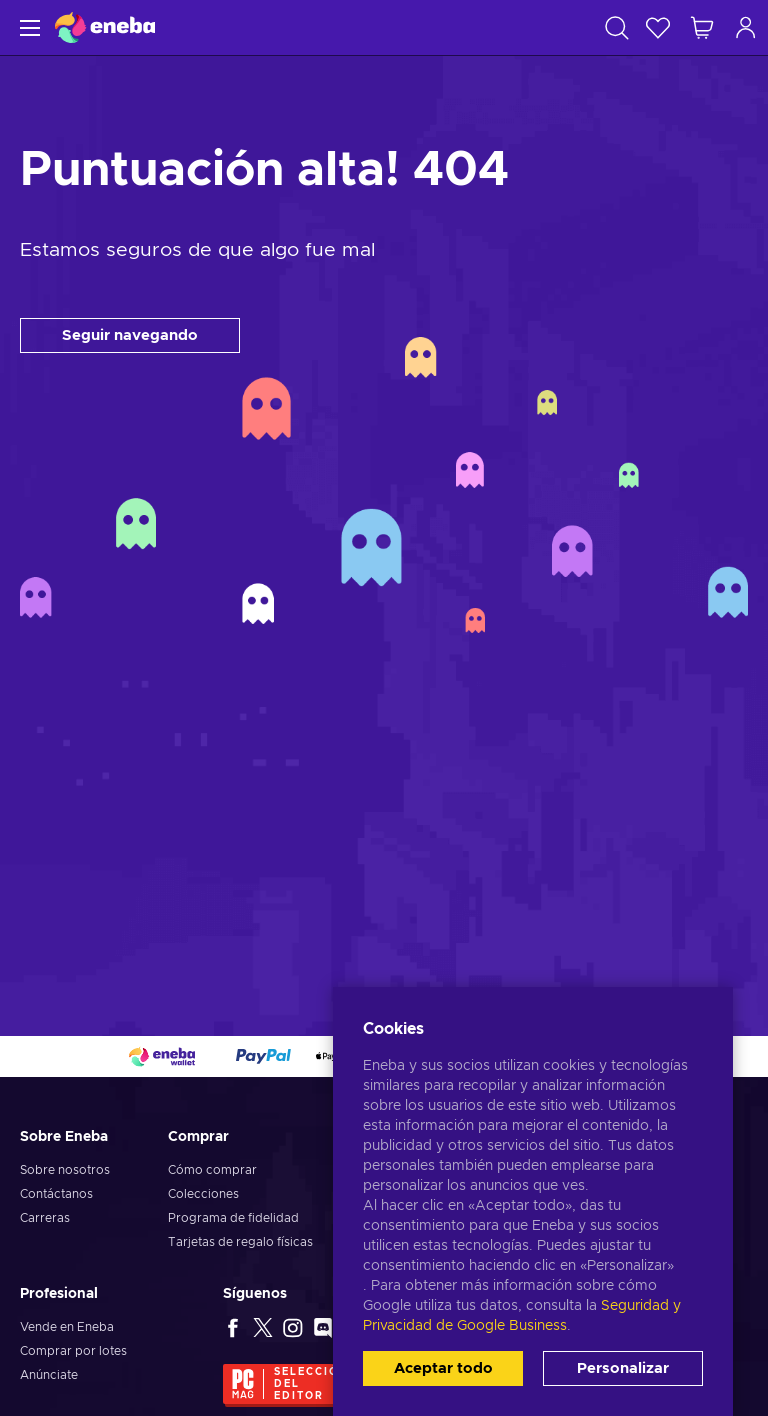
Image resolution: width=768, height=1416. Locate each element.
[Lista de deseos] (658, 27)
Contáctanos (56, 1194)
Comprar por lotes (73, 1351)
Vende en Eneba (67, 1327)
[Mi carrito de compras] (702, 27)
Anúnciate (49, 1375)
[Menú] (27, 27)
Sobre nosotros (65, 1170)
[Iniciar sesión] (746, 27)
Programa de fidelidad (233, 1218)
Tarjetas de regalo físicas (240, 1242)
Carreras (45, 1218)
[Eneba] (105, 27)
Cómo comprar (212, 1170)
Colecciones (203, 1194)
